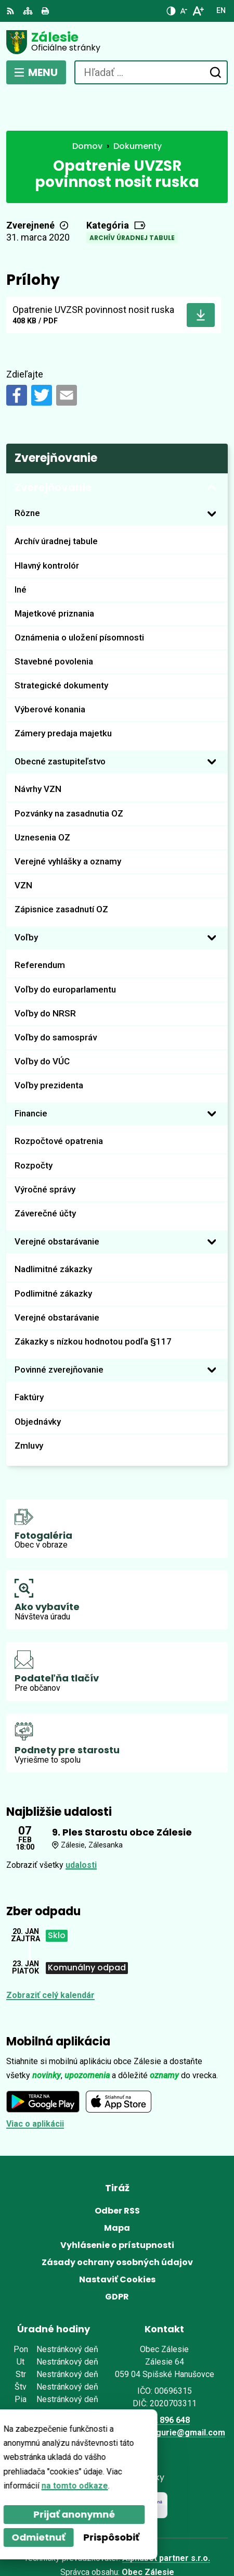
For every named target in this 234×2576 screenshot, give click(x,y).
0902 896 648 (164, 2382)
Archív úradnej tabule (132, 199)
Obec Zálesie (148, 2534)
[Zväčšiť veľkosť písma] (198, 11)
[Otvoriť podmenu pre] (212, 475)
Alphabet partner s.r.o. (166, 2520)
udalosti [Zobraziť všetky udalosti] (81, 1826)
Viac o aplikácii (35, 2086)
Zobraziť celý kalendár (50, 1957)
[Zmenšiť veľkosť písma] (183, 11)
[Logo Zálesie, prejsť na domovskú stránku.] (117, 42)
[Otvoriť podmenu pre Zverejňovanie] (212, 449)
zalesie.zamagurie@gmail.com (164, 2394)
